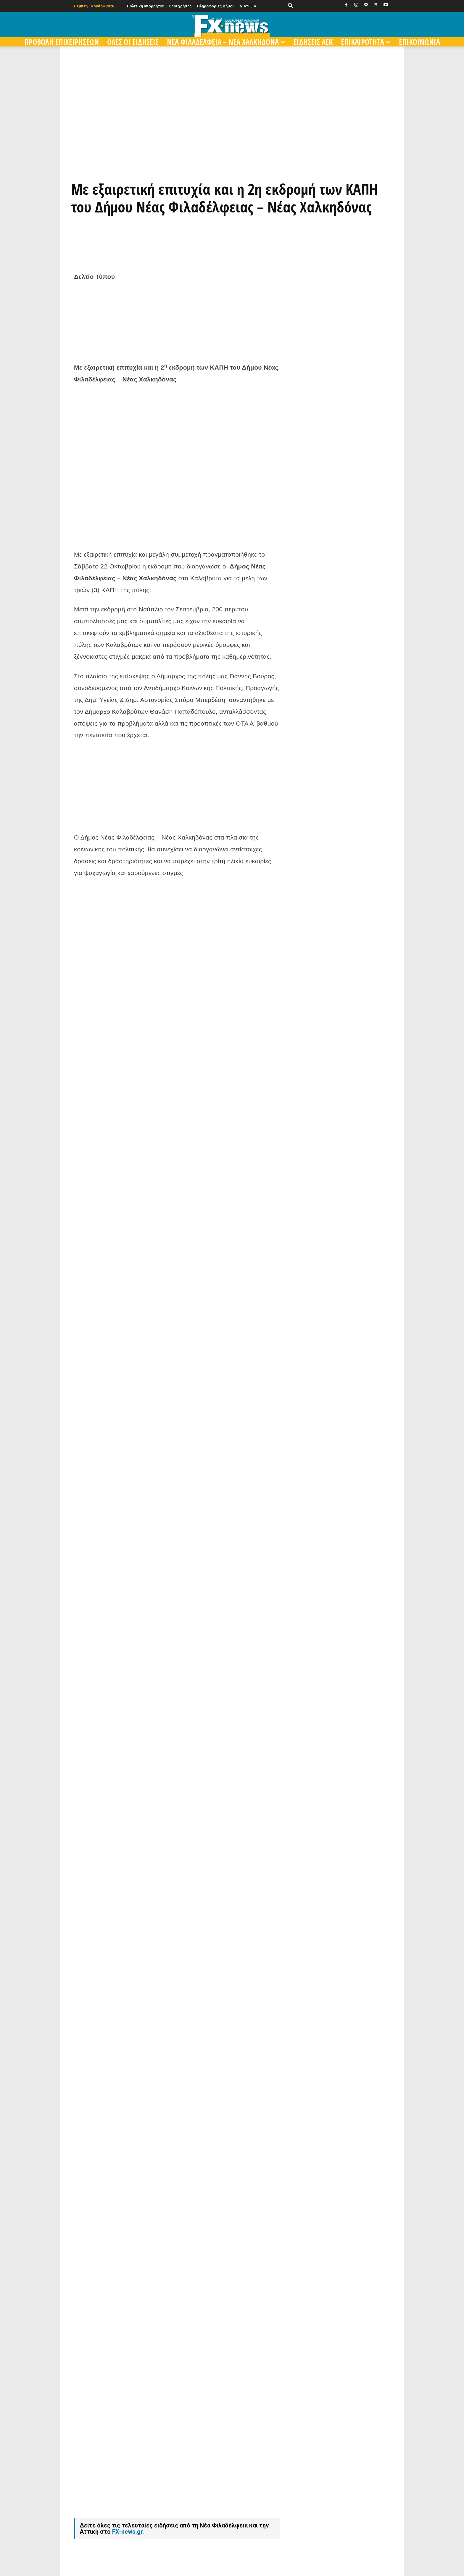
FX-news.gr (127, 2531)
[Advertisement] (177, 504)
